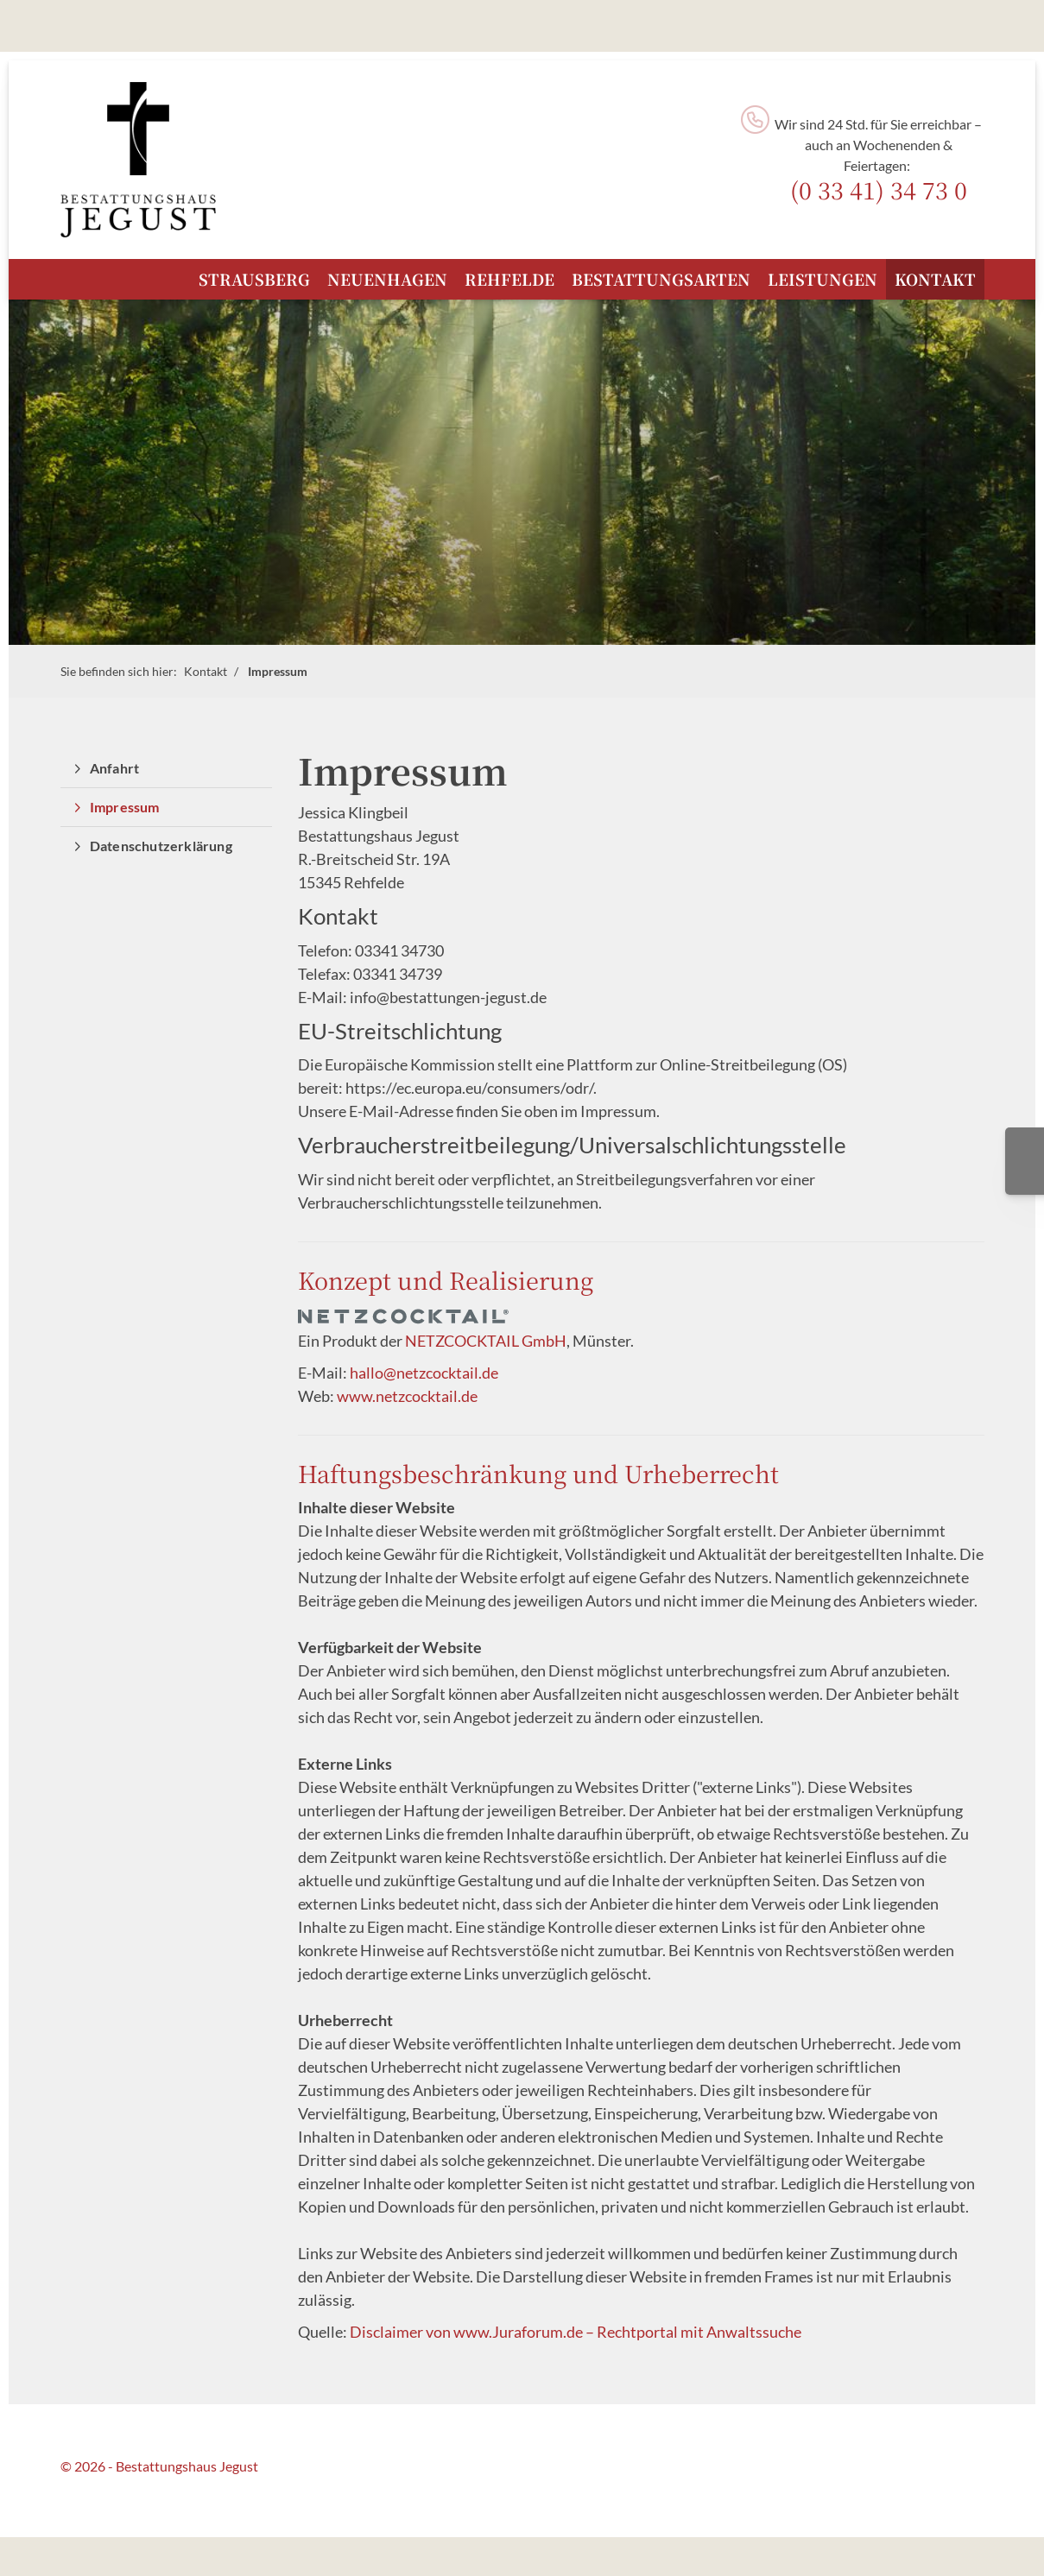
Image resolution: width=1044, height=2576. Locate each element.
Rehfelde (509, 279)
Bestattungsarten (661, 279)
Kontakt (935, 279)
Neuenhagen (387, 279)
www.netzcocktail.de (407, 1395)
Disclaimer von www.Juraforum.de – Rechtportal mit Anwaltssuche (575, 2331)
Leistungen (822, 279)
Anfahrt (114, 768)
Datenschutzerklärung (161, 845)
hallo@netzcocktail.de (424, 1372)
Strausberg (254, 279)
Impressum (277, 671)
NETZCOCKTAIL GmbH (485, 1340)
